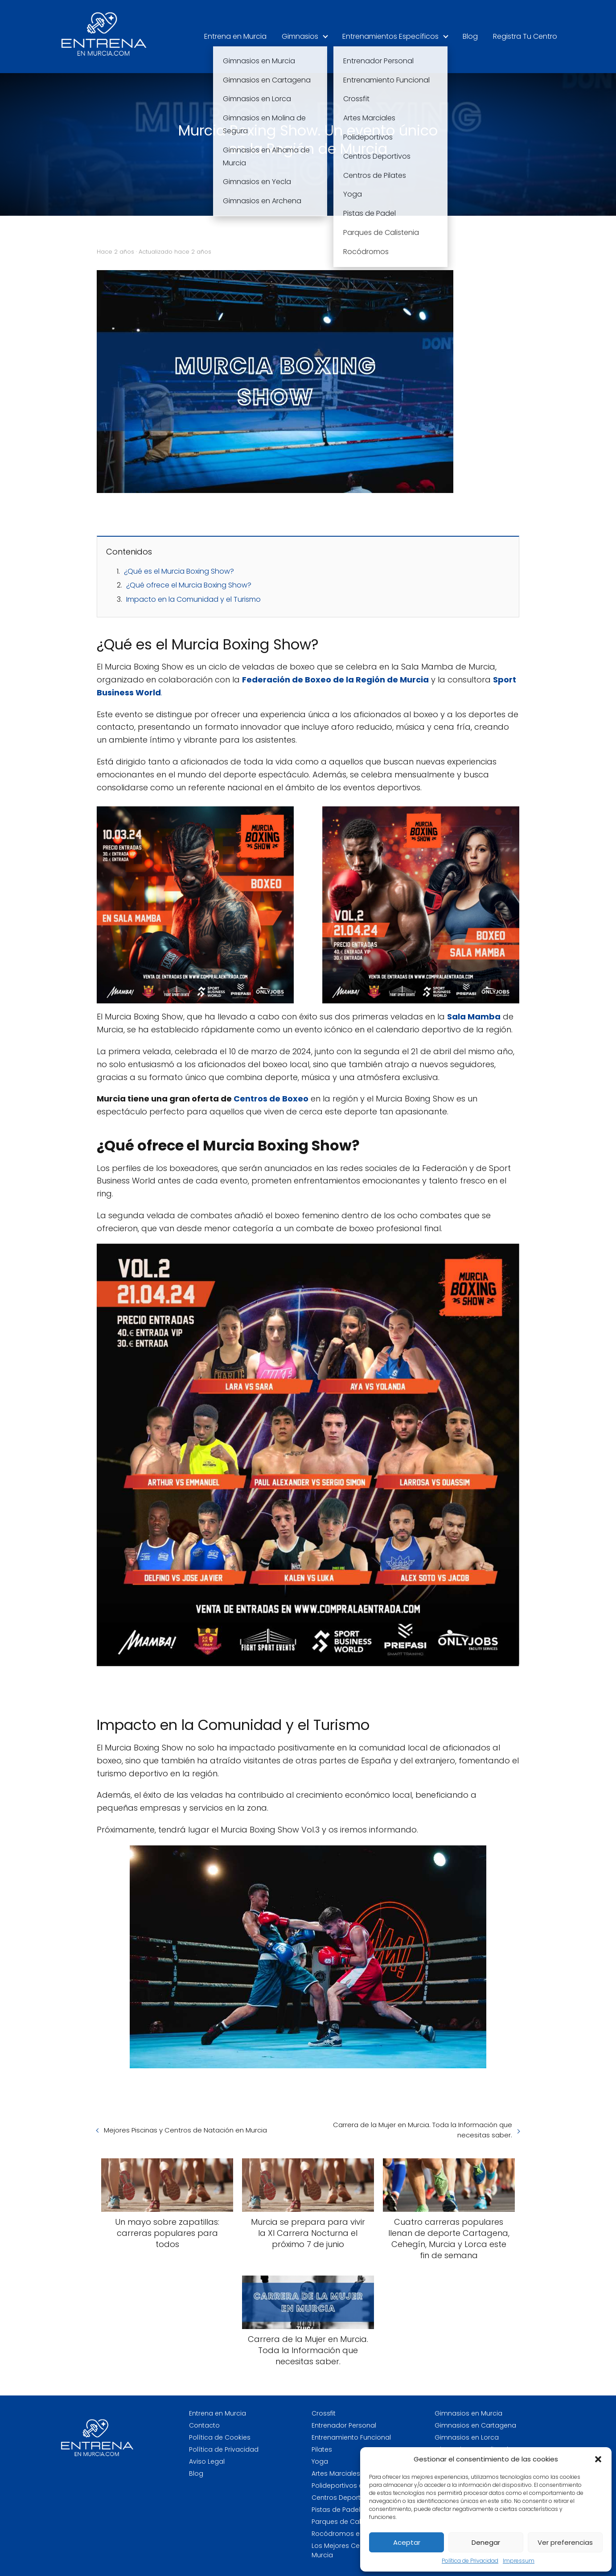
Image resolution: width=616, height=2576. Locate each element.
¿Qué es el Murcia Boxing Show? (179, 571)
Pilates (322, 2449)
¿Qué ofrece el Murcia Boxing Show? (188, 585)
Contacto (204, 2425)
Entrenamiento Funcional (351, 2437)
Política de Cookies (220, 2437)
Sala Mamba (474, 1016)
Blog (470, 36)
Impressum (518, 2560)
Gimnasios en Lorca (467, 2437)
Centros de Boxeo (270, 1098)
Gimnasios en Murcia (468, 2413)
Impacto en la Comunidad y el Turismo (193, 599)
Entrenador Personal (344, 2425)
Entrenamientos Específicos (390, 36)
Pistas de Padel (336, 2509)
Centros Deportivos (343, 2497)
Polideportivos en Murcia (351, 2485)
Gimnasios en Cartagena (475, 2425)
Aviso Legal (207, 2461)
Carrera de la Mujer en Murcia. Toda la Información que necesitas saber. (422, 2130)
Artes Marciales (336, 2473)
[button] (598, 2459)
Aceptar (406, 2542)
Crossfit (324, 2413)
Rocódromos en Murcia (349, 2533)
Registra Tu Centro (525, 36)
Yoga (320, 2461)
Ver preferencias (565, 2542)
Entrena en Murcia (235, 36)
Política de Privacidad (470, 2560)
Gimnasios (300, 36)
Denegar (486, 2542)
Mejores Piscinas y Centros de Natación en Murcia (185, 2130)
